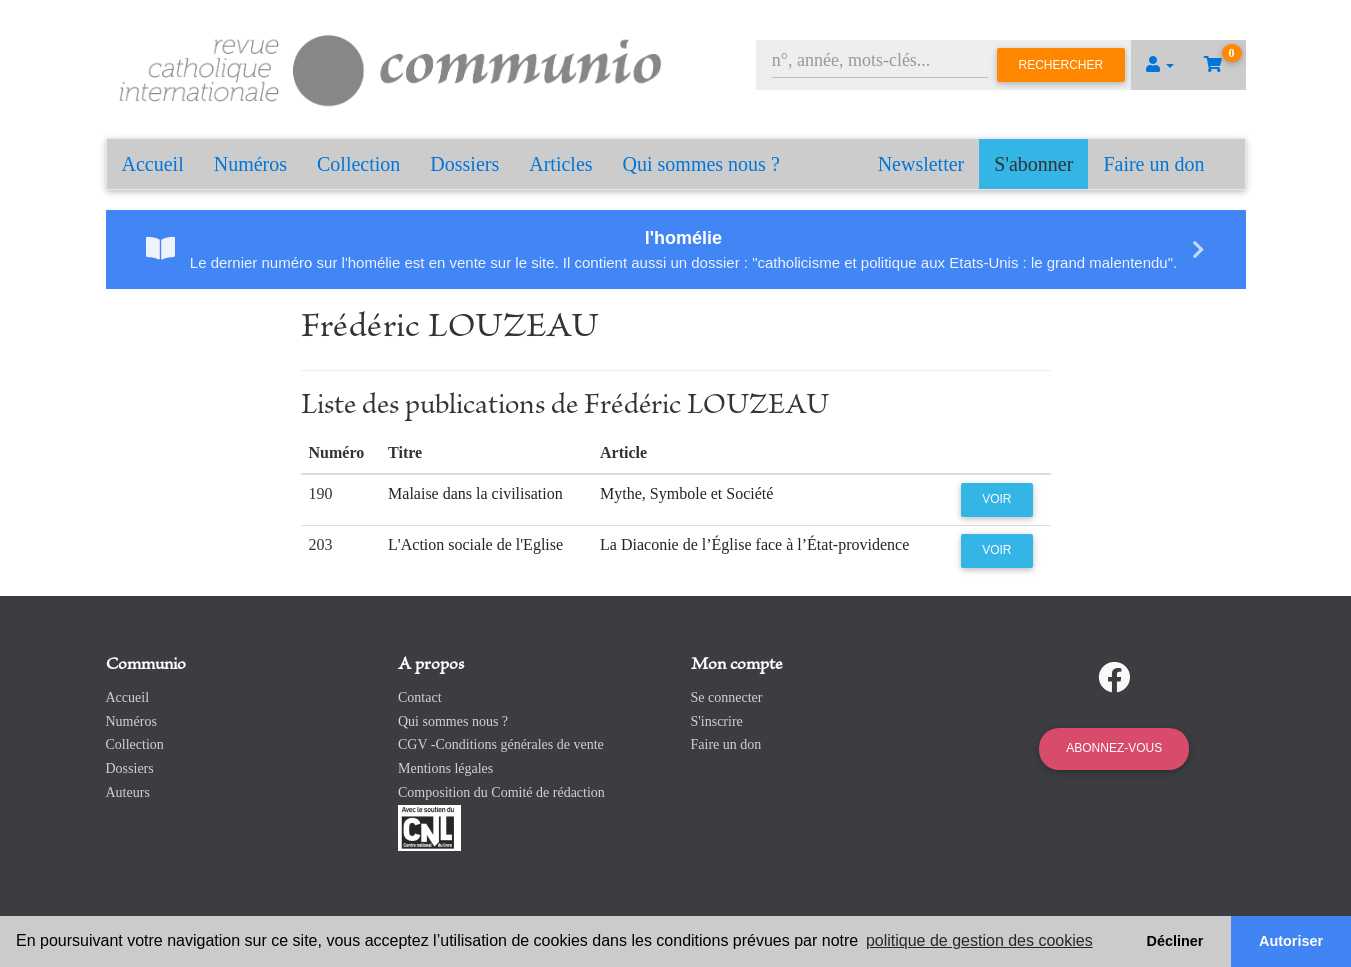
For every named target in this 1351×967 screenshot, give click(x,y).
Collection (358, 164)
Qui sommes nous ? (701, 164)
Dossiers (464, 164)
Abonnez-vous (1114, 748)
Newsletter (921, 164)
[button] (1160, 65)
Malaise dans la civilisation (475, 493)
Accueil (153, 164)
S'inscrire (717, 721)
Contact (420, 697)
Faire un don (1153, 164)
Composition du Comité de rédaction (501, 792)
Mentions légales (445, 768)
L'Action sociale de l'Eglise (475, 544)
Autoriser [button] (1291, 941)
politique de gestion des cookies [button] (979, 940)
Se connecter (727, 697)
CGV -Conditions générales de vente (501, 744)
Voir (996, 499)
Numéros (250, 164)
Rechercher (1061, 65)
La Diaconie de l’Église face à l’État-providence (754, 544)
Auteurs (128, 792)
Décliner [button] (1175, 941)
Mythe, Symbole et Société (686, 493)
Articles (560, 164)
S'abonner (1033, 164)
